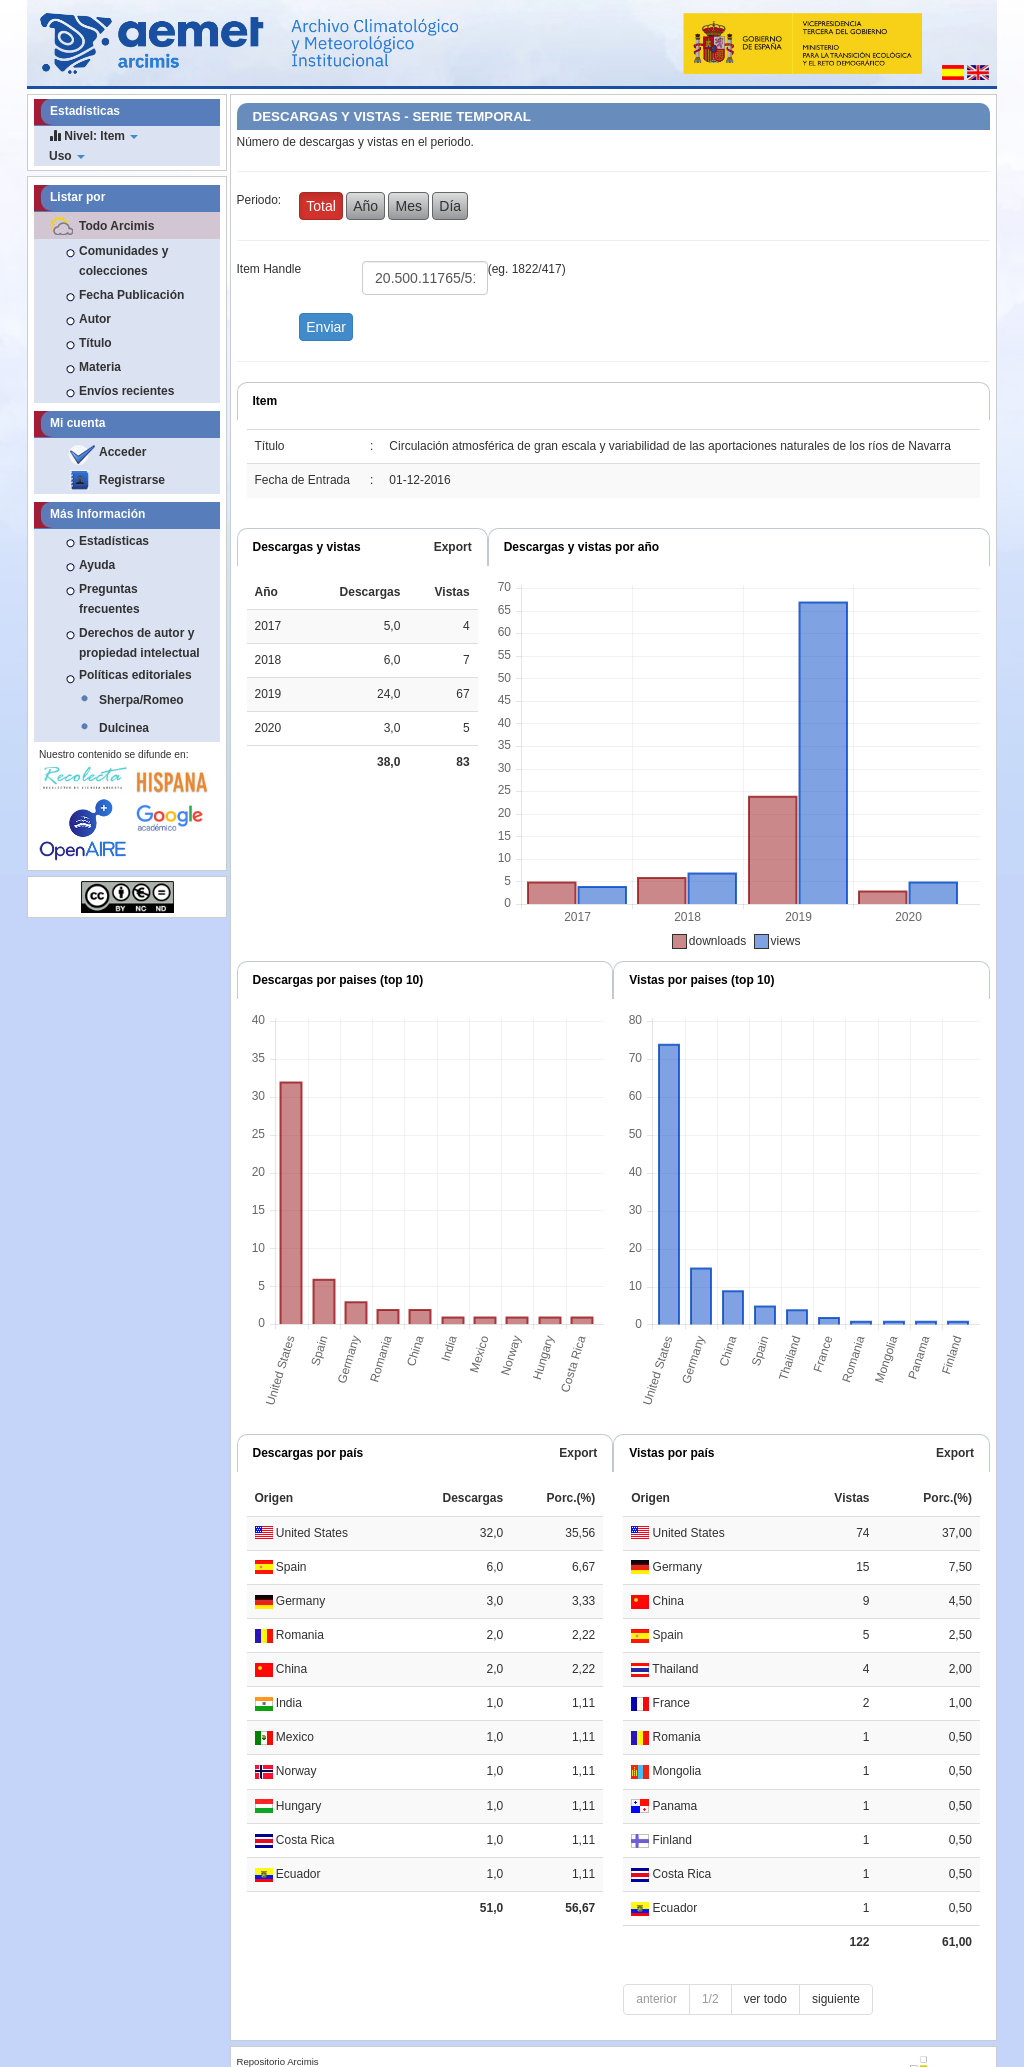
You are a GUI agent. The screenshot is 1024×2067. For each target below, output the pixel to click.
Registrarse (132, 480)
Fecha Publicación (131, 295)
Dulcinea (124, 728)
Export (453, 547)
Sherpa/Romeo (141, 700)
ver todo (765, 1999)
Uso (67, 156)
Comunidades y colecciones (123, 261)
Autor (95, 319)
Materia (100, 367)
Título (95, 343)
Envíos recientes (126, 391)
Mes (408, 206)
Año (365, 206)
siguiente (836, 1999)
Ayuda (97, 565)
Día (450, 206)
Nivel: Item (93, 135)
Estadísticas (114, 541)
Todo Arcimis (116, 226)
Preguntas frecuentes (109, 599)
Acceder (122, 452)
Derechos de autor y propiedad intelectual (139, 643)
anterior (656, 1999)
